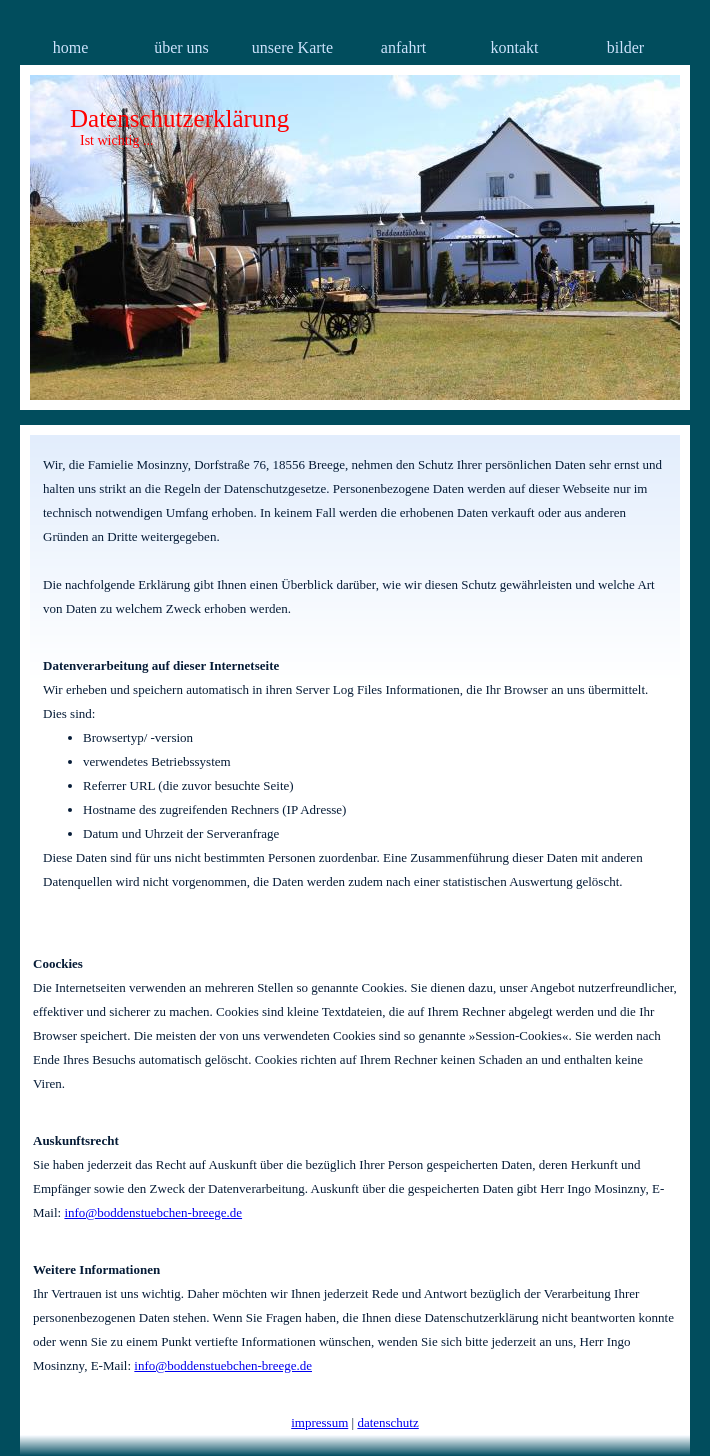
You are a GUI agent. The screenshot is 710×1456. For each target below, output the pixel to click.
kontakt (515, 47)
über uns (181, 47)
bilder (625, 47)
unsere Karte (292, 47)
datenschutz (387, 1422)
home (71, 47)
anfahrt (403, 47)
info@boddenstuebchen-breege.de (153, 1212)
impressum (319, 1422)
